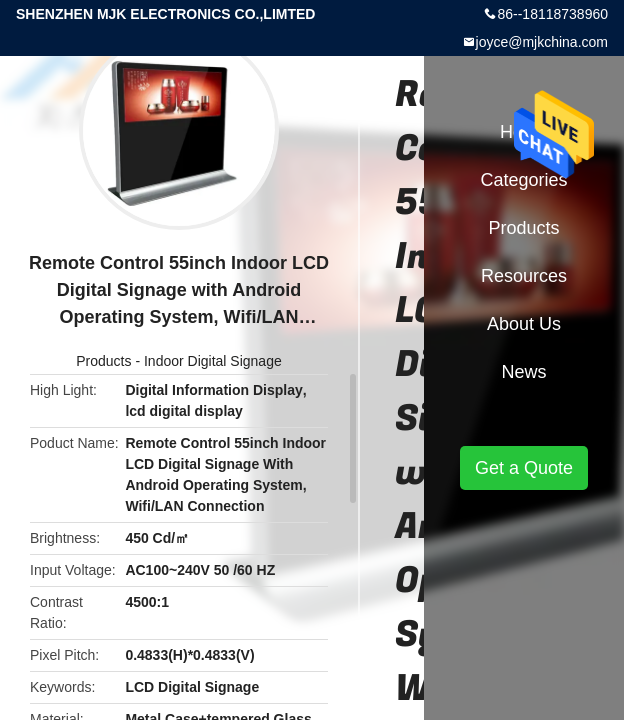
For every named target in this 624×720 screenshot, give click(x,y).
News (523, 372)
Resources (524, 276)
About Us (524, 324)
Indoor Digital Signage (213, 361)
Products (103, 361)
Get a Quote (524, 468)
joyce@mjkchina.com (542, 42)
